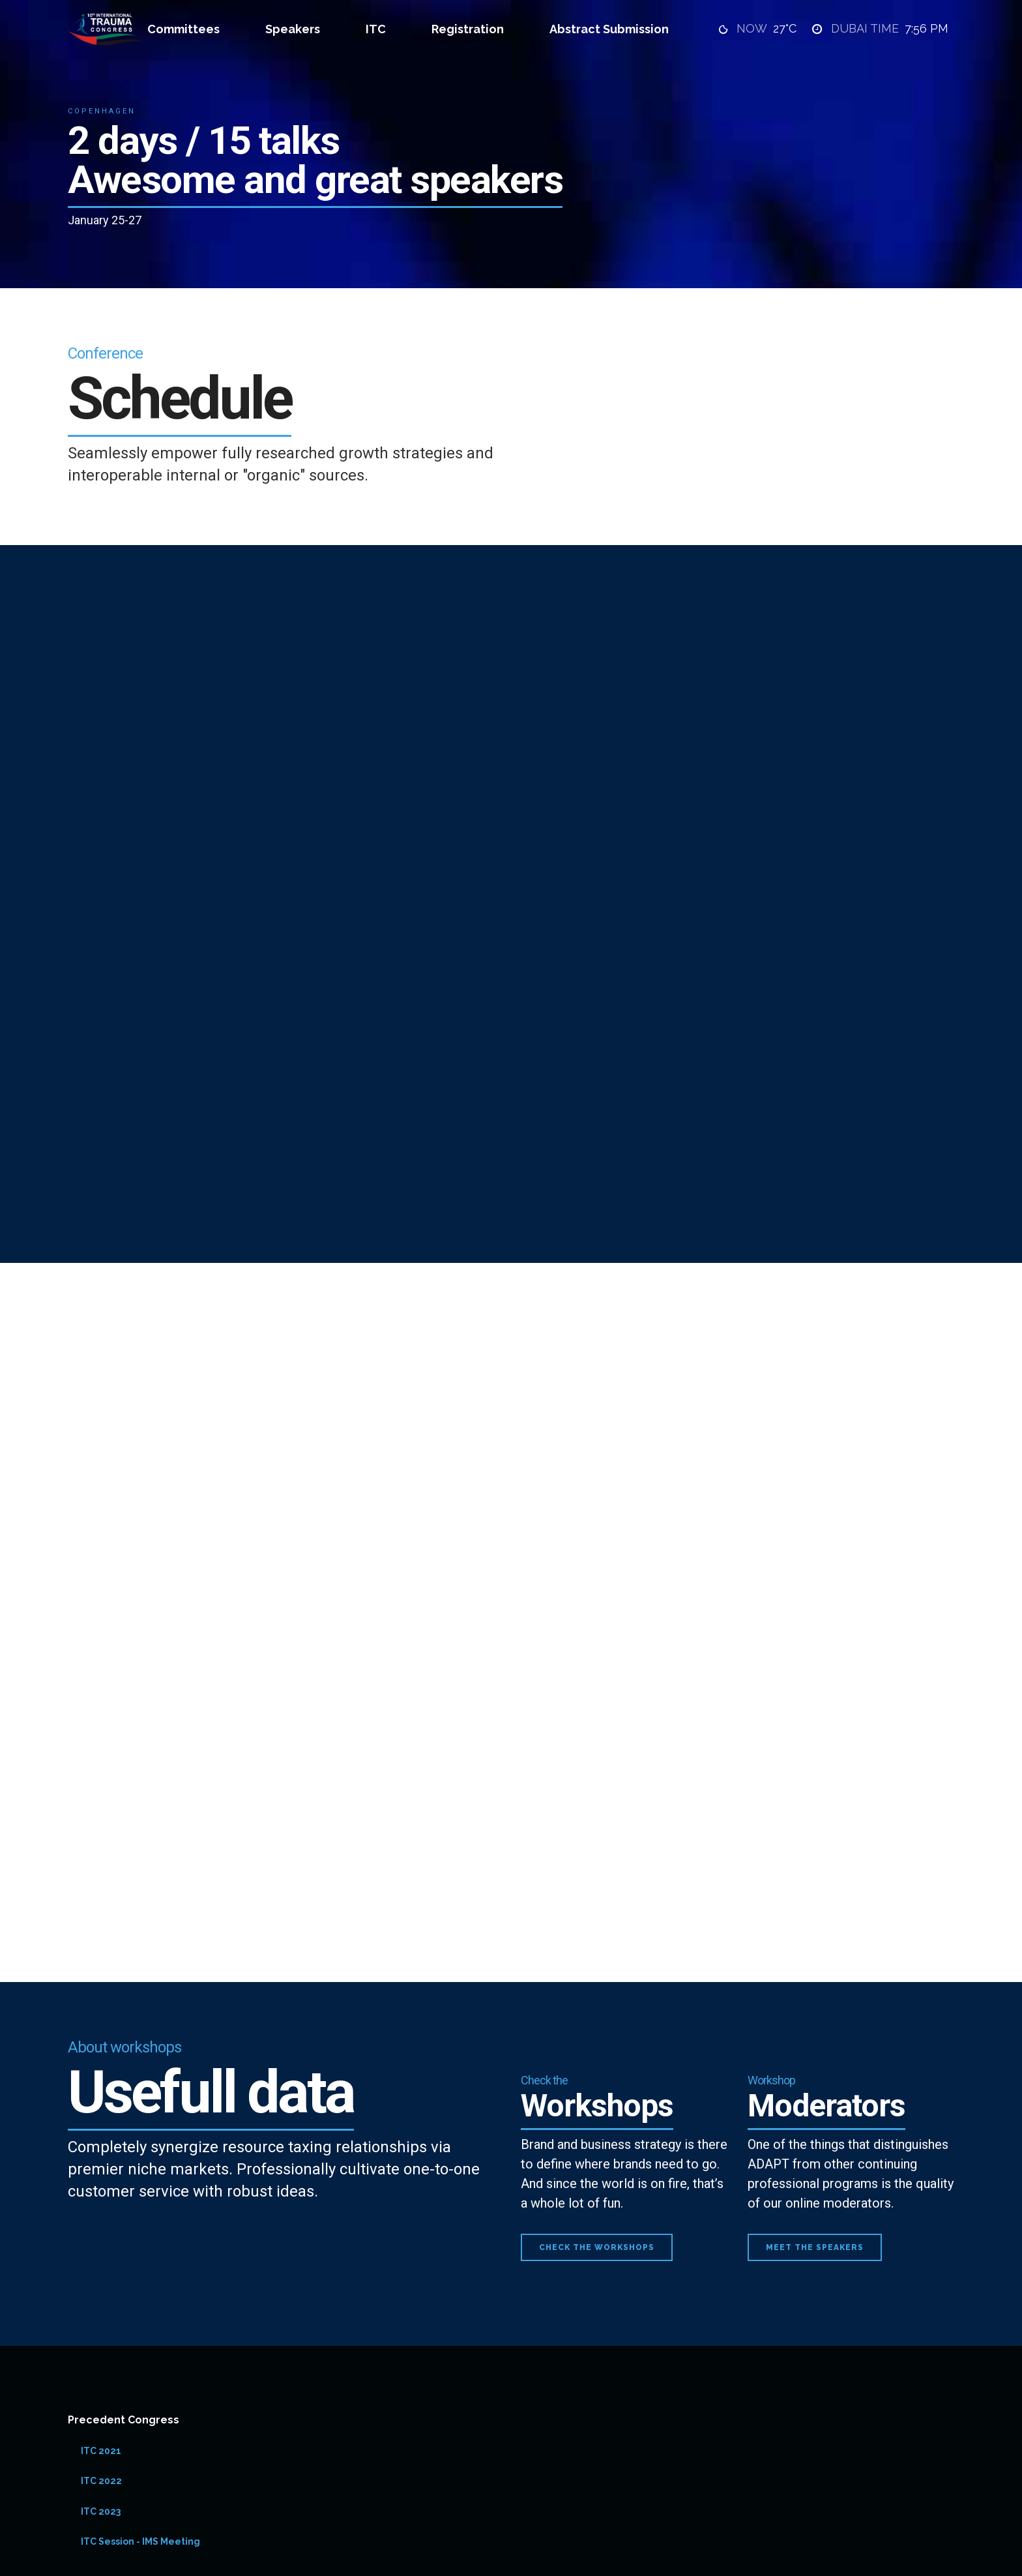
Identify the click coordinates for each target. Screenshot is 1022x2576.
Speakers (292, 29)
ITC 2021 (101, 2451)
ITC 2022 (101, 2481)
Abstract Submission (609, 29)
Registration (467, 29)
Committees (183, 29)
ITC (376, 29)
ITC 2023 (101, 2511)
